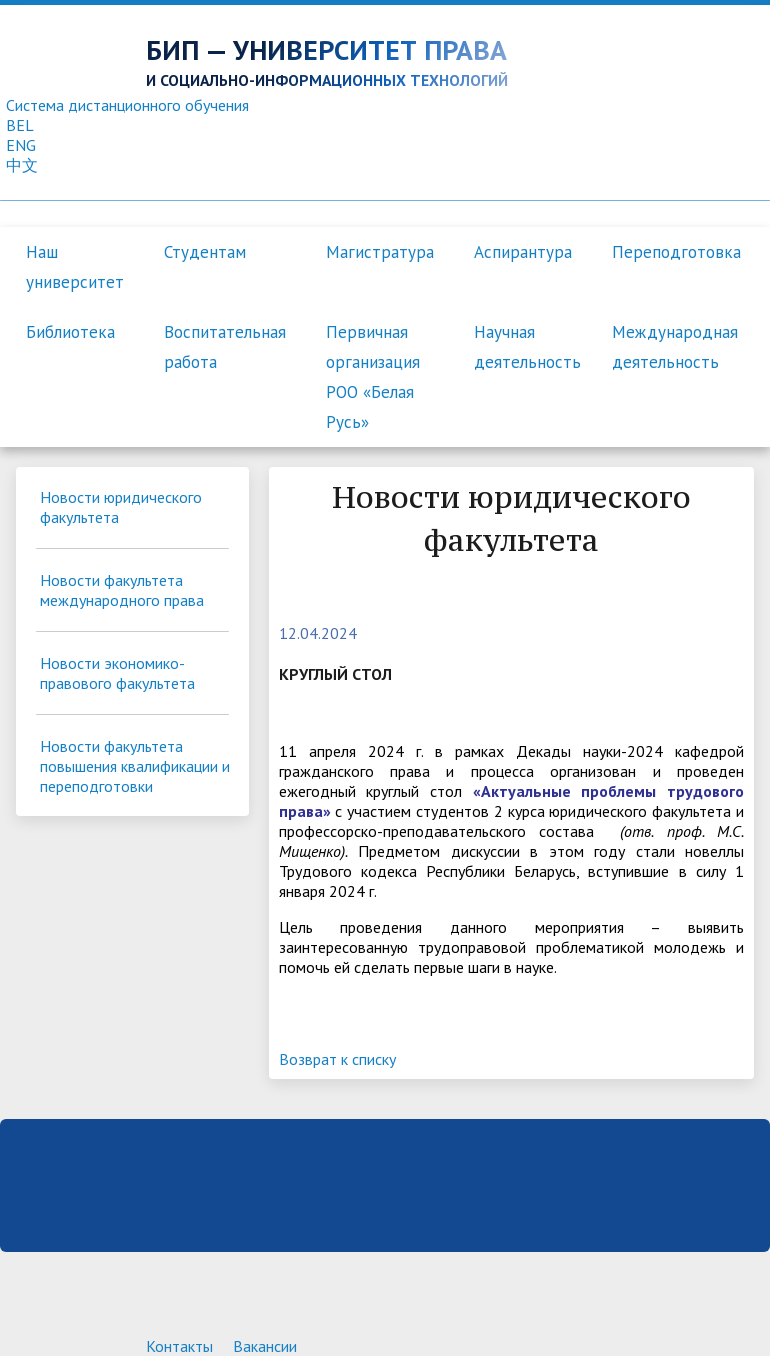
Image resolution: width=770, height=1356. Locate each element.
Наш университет (75, 267)
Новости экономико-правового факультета (117, 673)
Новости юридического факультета (121, 507)
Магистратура (380, 252)
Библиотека (70, 332)
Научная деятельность (527, 347)
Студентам (205, 252)
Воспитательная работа (225, 347)
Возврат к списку (337, 1059)
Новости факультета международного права (122, 590)
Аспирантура (523, 252)
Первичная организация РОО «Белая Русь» (373, 377)
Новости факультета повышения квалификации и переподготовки (135, 766)
